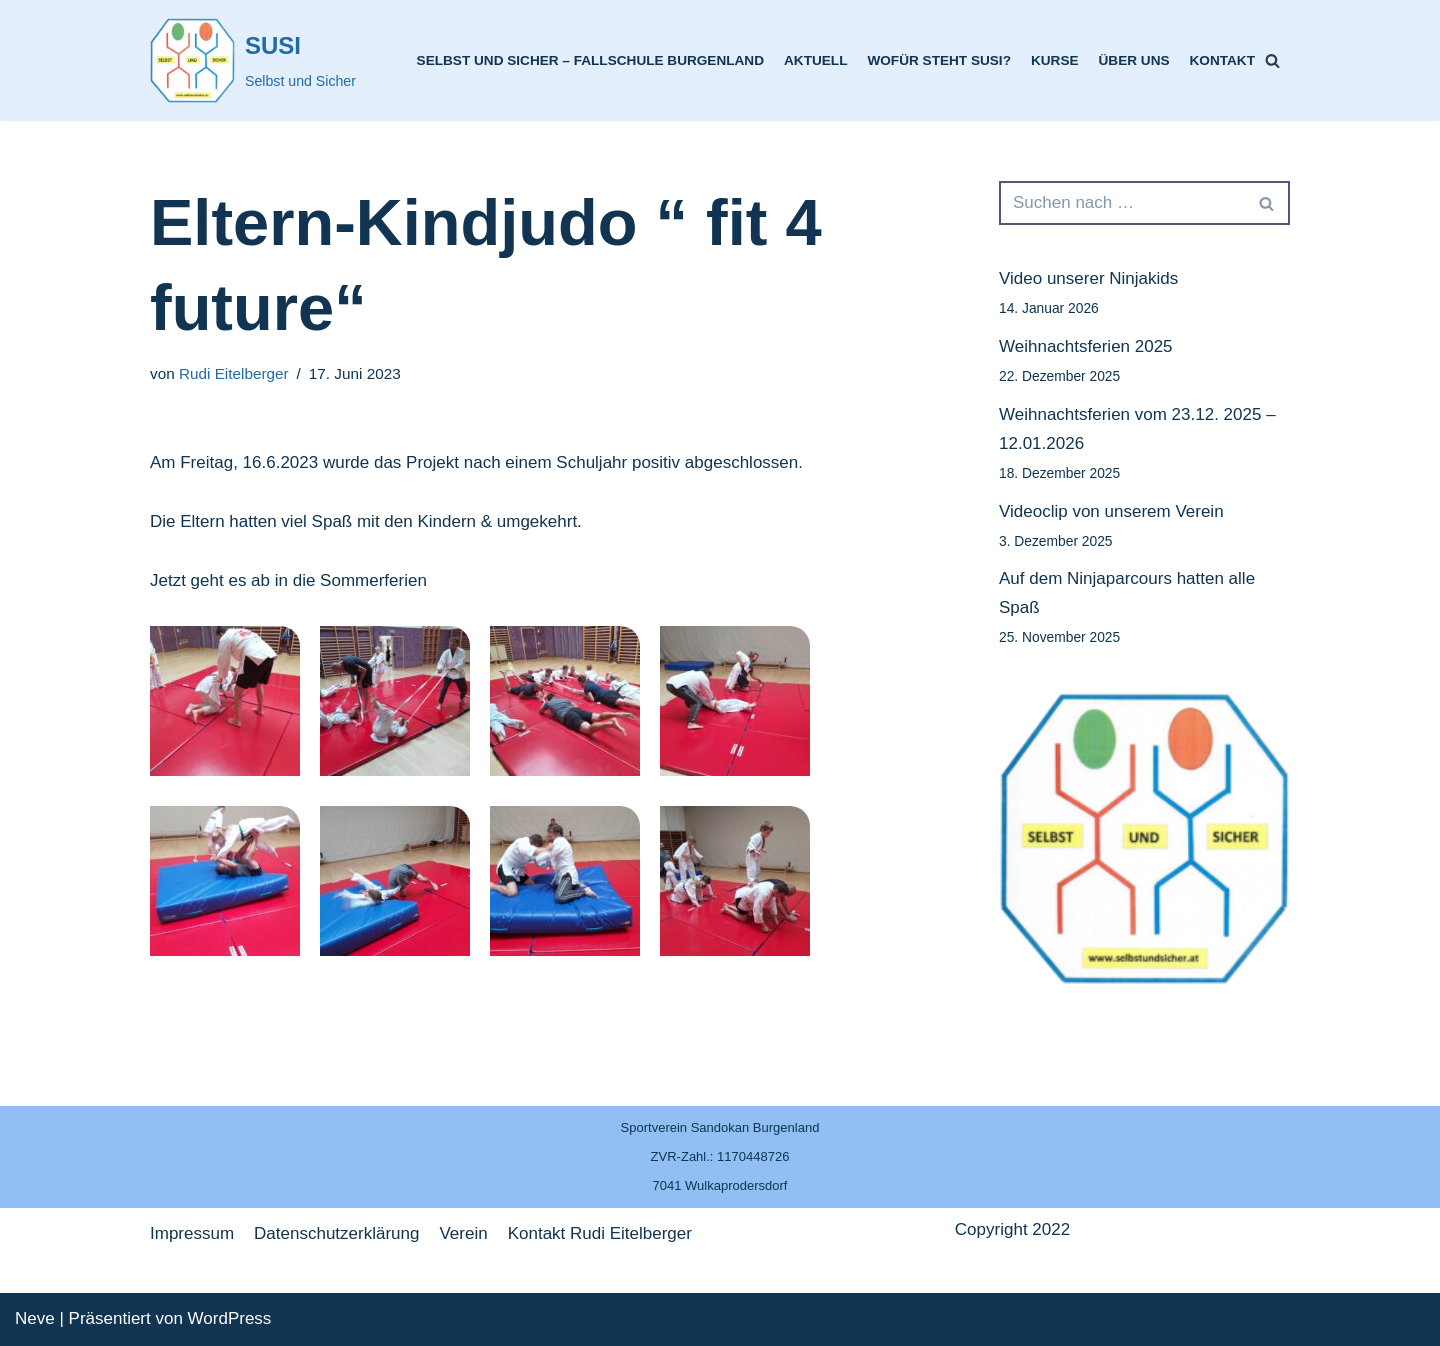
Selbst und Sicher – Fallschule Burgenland (590, 60)
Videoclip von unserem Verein (1111, 511)
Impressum (192, 1233)
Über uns (1134, 60)
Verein (463, 1233)
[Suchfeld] (1272, 60)
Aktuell (815, 60)
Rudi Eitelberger (234, 373)
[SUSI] (253, 60)
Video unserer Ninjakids (1088, 278)
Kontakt (1222, 60)
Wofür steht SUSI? (939, 60)
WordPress (230, 1318)
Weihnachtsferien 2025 (1086, 346)
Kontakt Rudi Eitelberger (600, 1233)
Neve (35, 1318)
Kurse (1055, 60)
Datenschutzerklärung (336, 1233)
